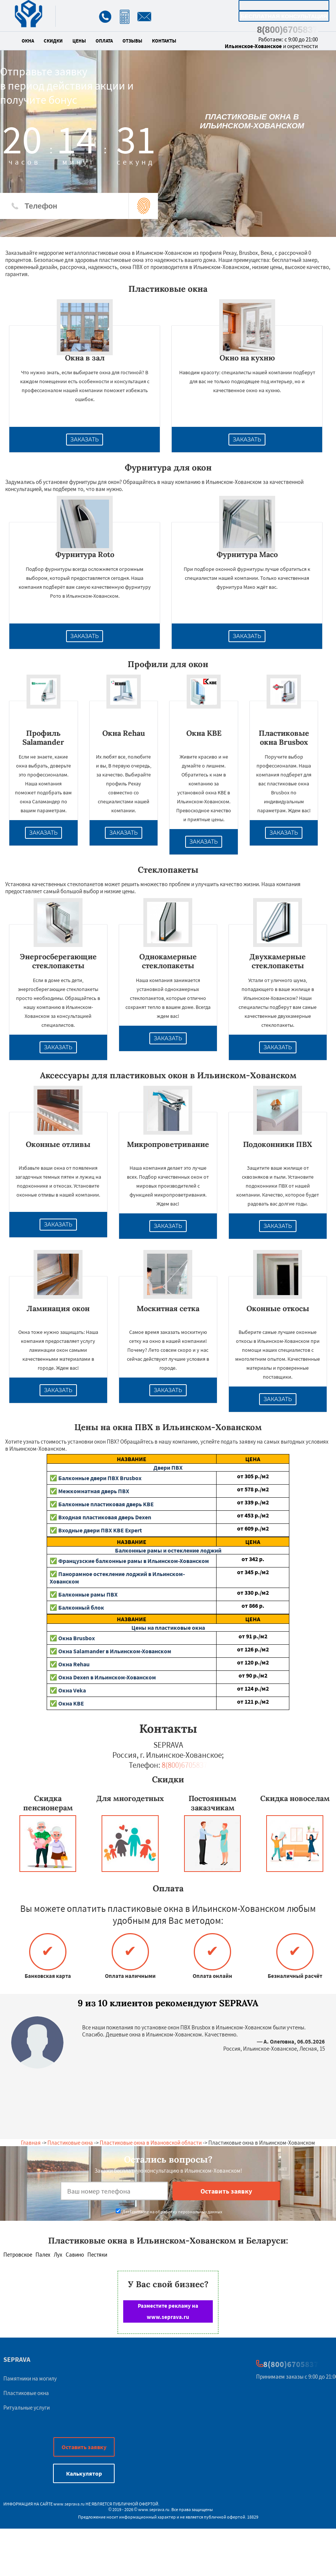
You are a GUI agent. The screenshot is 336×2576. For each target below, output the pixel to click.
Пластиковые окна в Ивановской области (151, 2142)
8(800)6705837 (287, 30)
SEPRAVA (16, 2359)
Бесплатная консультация (284, 16)
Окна (28, 41)
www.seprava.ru (69, 2504)
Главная (31, 2142)
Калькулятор (284, 5)
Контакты (164, 41)
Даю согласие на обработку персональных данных (169, 2211)
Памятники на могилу (30, 2378)
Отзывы (132, 41)
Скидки (53, 41)
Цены (79, 41)
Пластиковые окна (70, 2142)
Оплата (104, 41)
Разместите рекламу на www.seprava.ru (168, 2311)
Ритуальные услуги (26, 2407)
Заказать (85, 439)
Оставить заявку (84, 2447)
